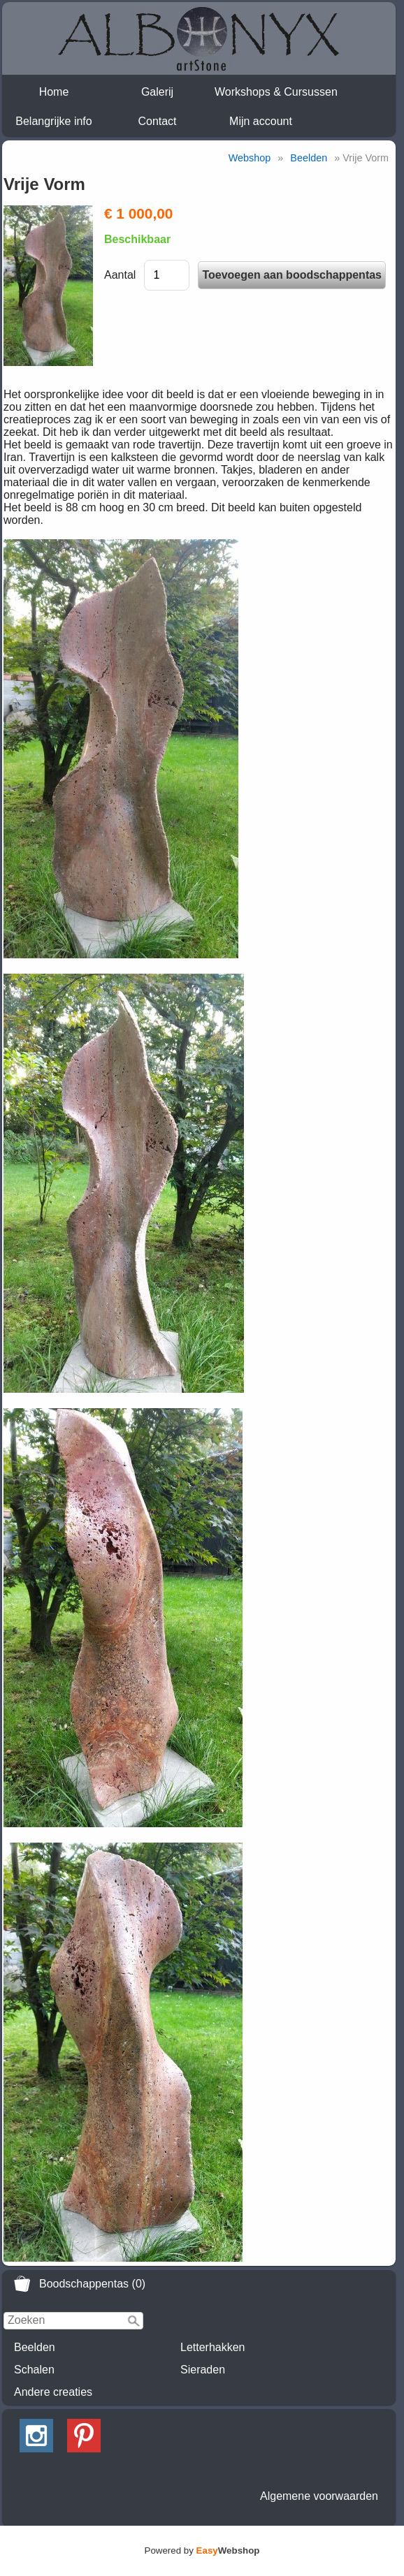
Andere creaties (53, 2392)
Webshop (250, 157)
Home (54, 92)
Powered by (202, 2550)
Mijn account (260, 121)
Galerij (157, 92)
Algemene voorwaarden (319, 2496)
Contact (157, 121)
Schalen (34, 2370)
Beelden (34, 2347)
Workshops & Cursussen (276, 92)
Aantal (120, 275)
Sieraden (202, 2370)
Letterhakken (212, 2347)
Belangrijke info (53, 121)
